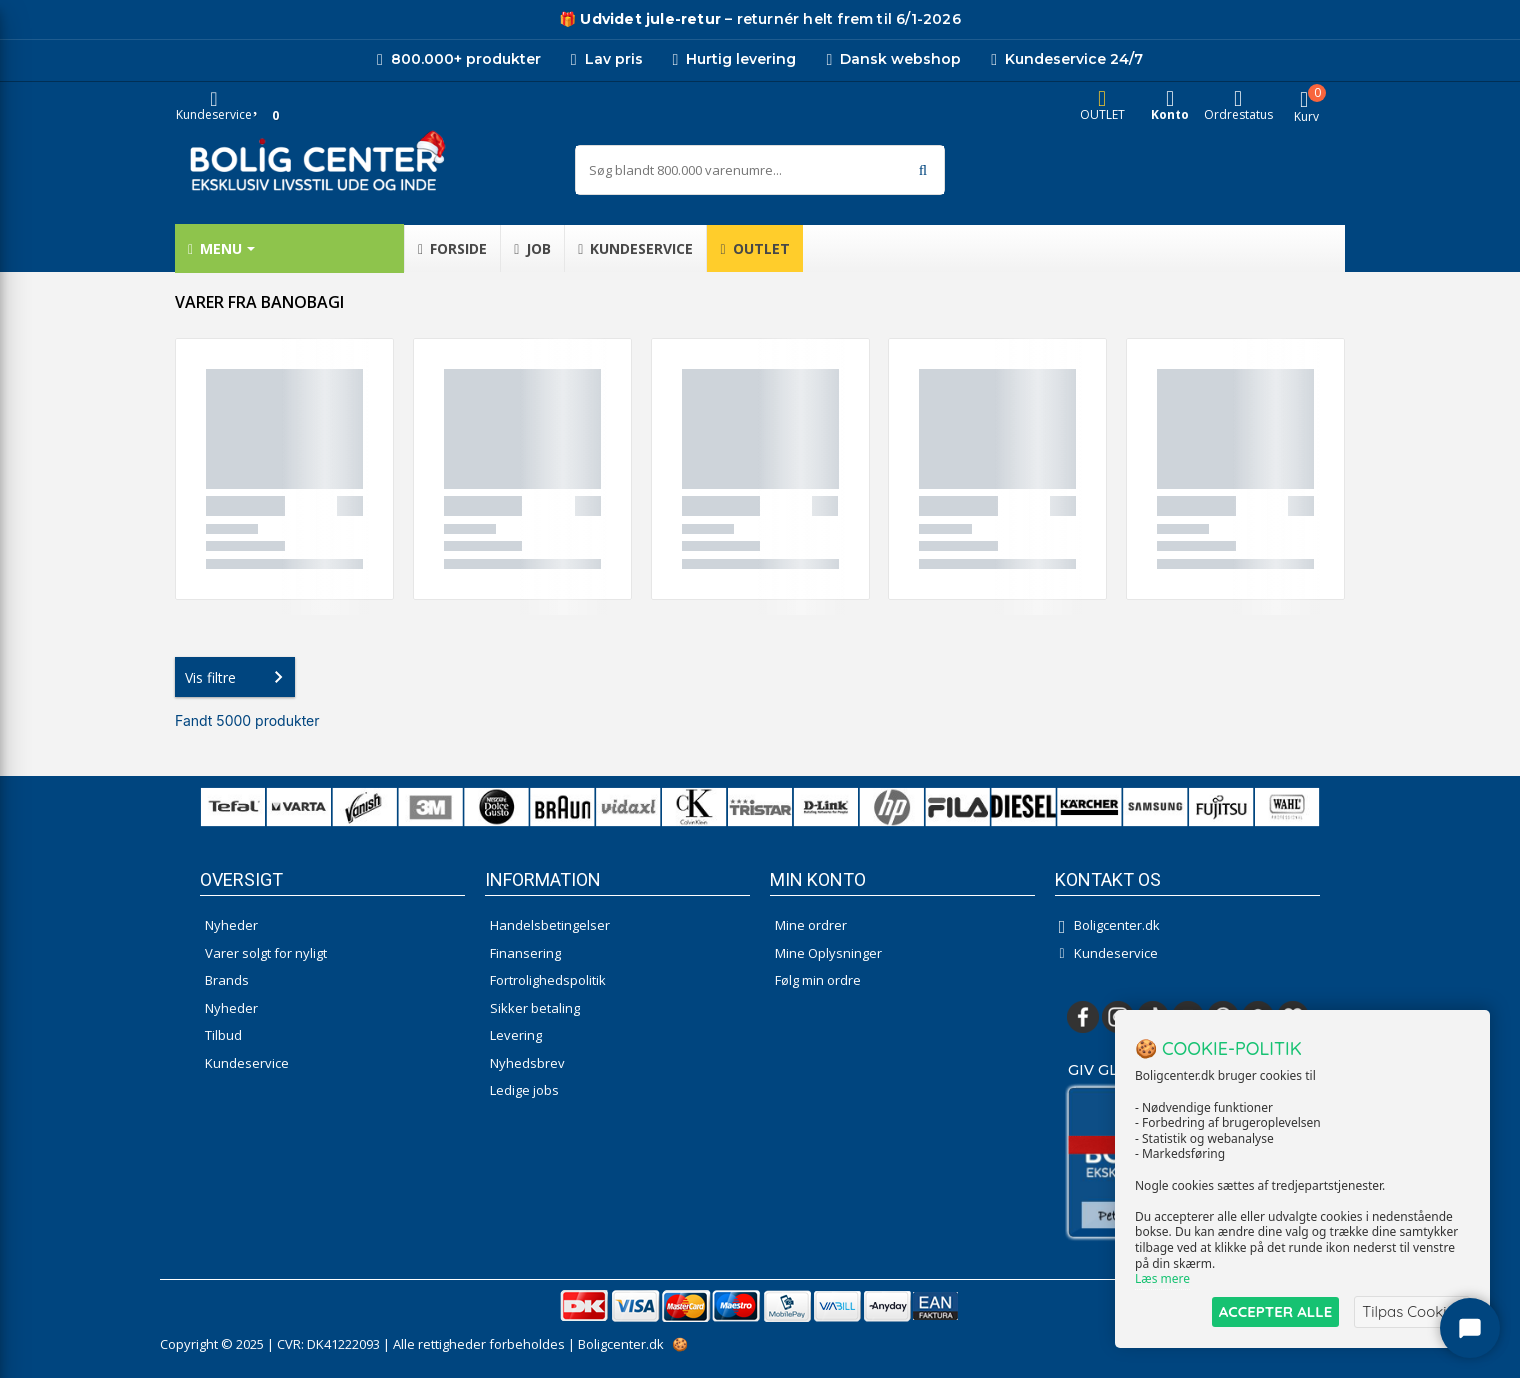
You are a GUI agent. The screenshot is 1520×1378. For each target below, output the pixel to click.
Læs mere (1162, 1279)
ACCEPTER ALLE (1275, 1311)
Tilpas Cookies (1412, 1311)
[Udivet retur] (640, 19)
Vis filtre (238, 677)
